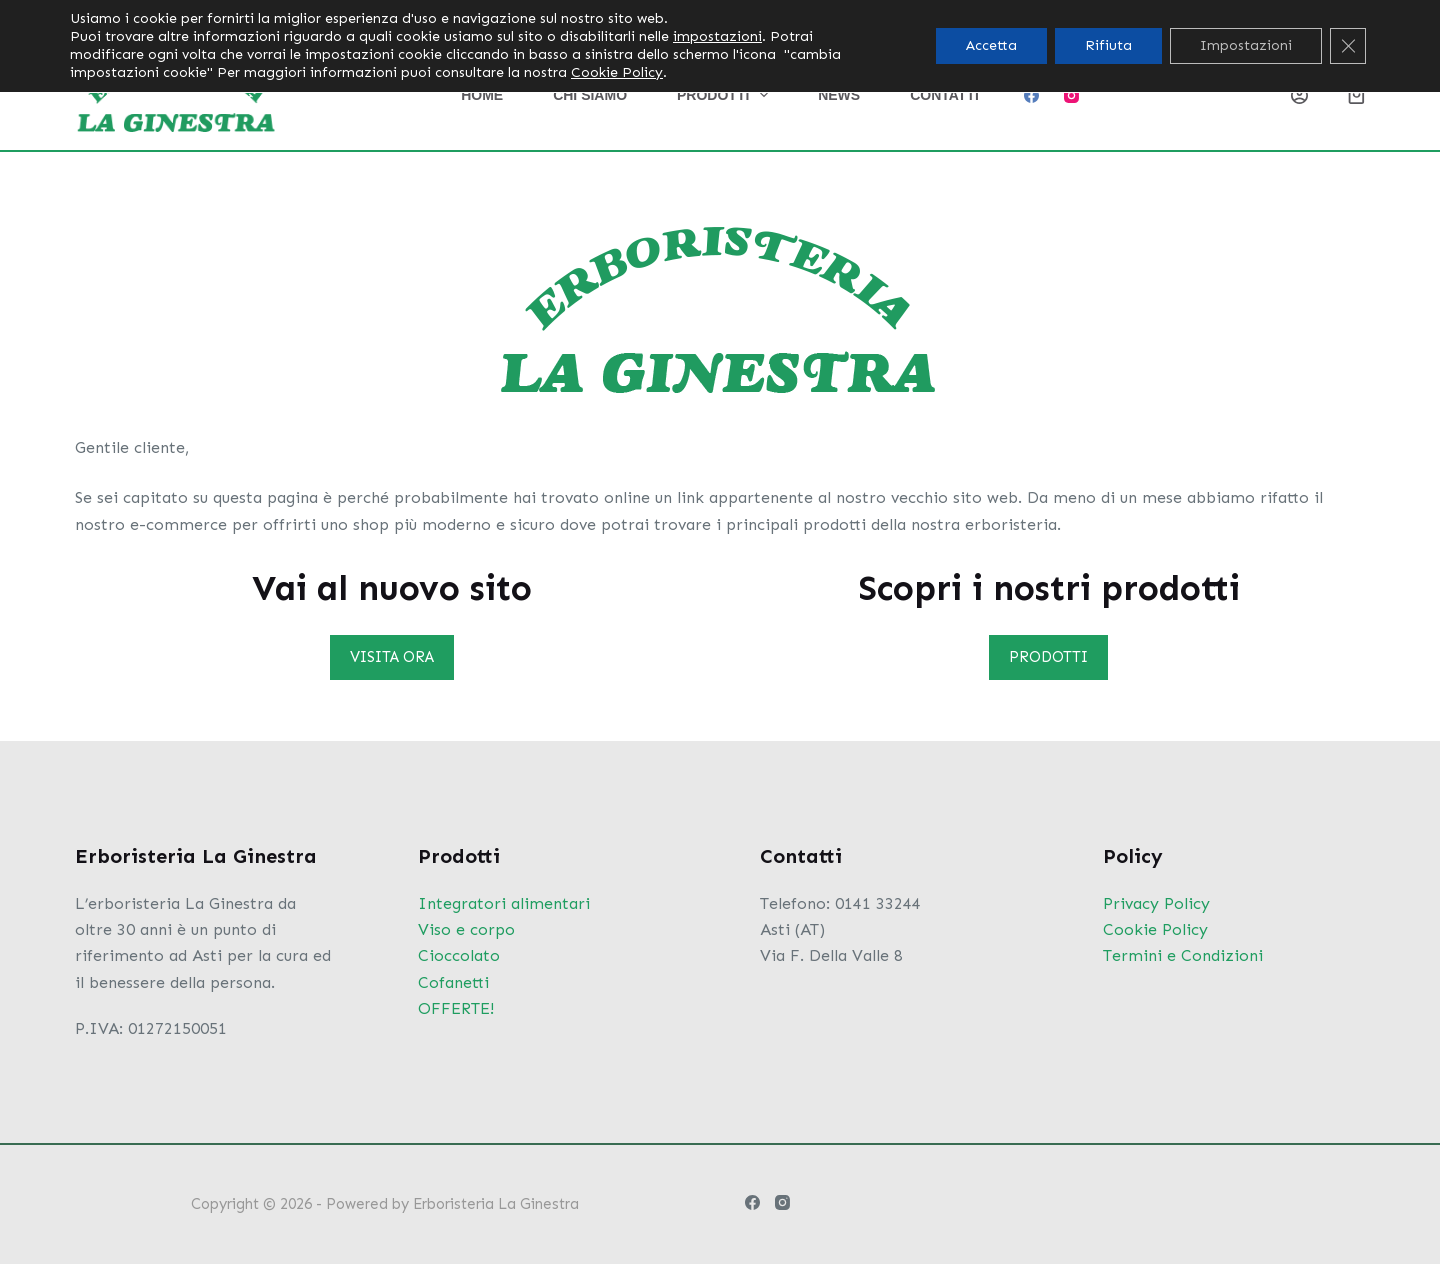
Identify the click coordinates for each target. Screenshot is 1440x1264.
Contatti (944, 95)
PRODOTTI (1048, 657)
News (839, 95)
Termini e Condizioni (1183, 955)
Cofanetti (453, 982)
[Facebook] (1031, 95)
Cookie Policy (1155, 929)
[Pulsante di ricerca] (1351, 20)
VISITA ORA (392, 657)
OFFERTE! (456, 1008)
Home (482, 95)
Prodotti (726, 95)
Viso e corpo (466, 929)
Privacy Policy (1156, 903)
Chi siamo (590, 95)
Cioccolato (459, 955)
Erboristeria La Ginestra (496, 1204)
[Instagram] (1071, 95)
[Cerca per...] (1231, 20)
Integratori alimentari (504, 903)
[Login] (1299, 95)
